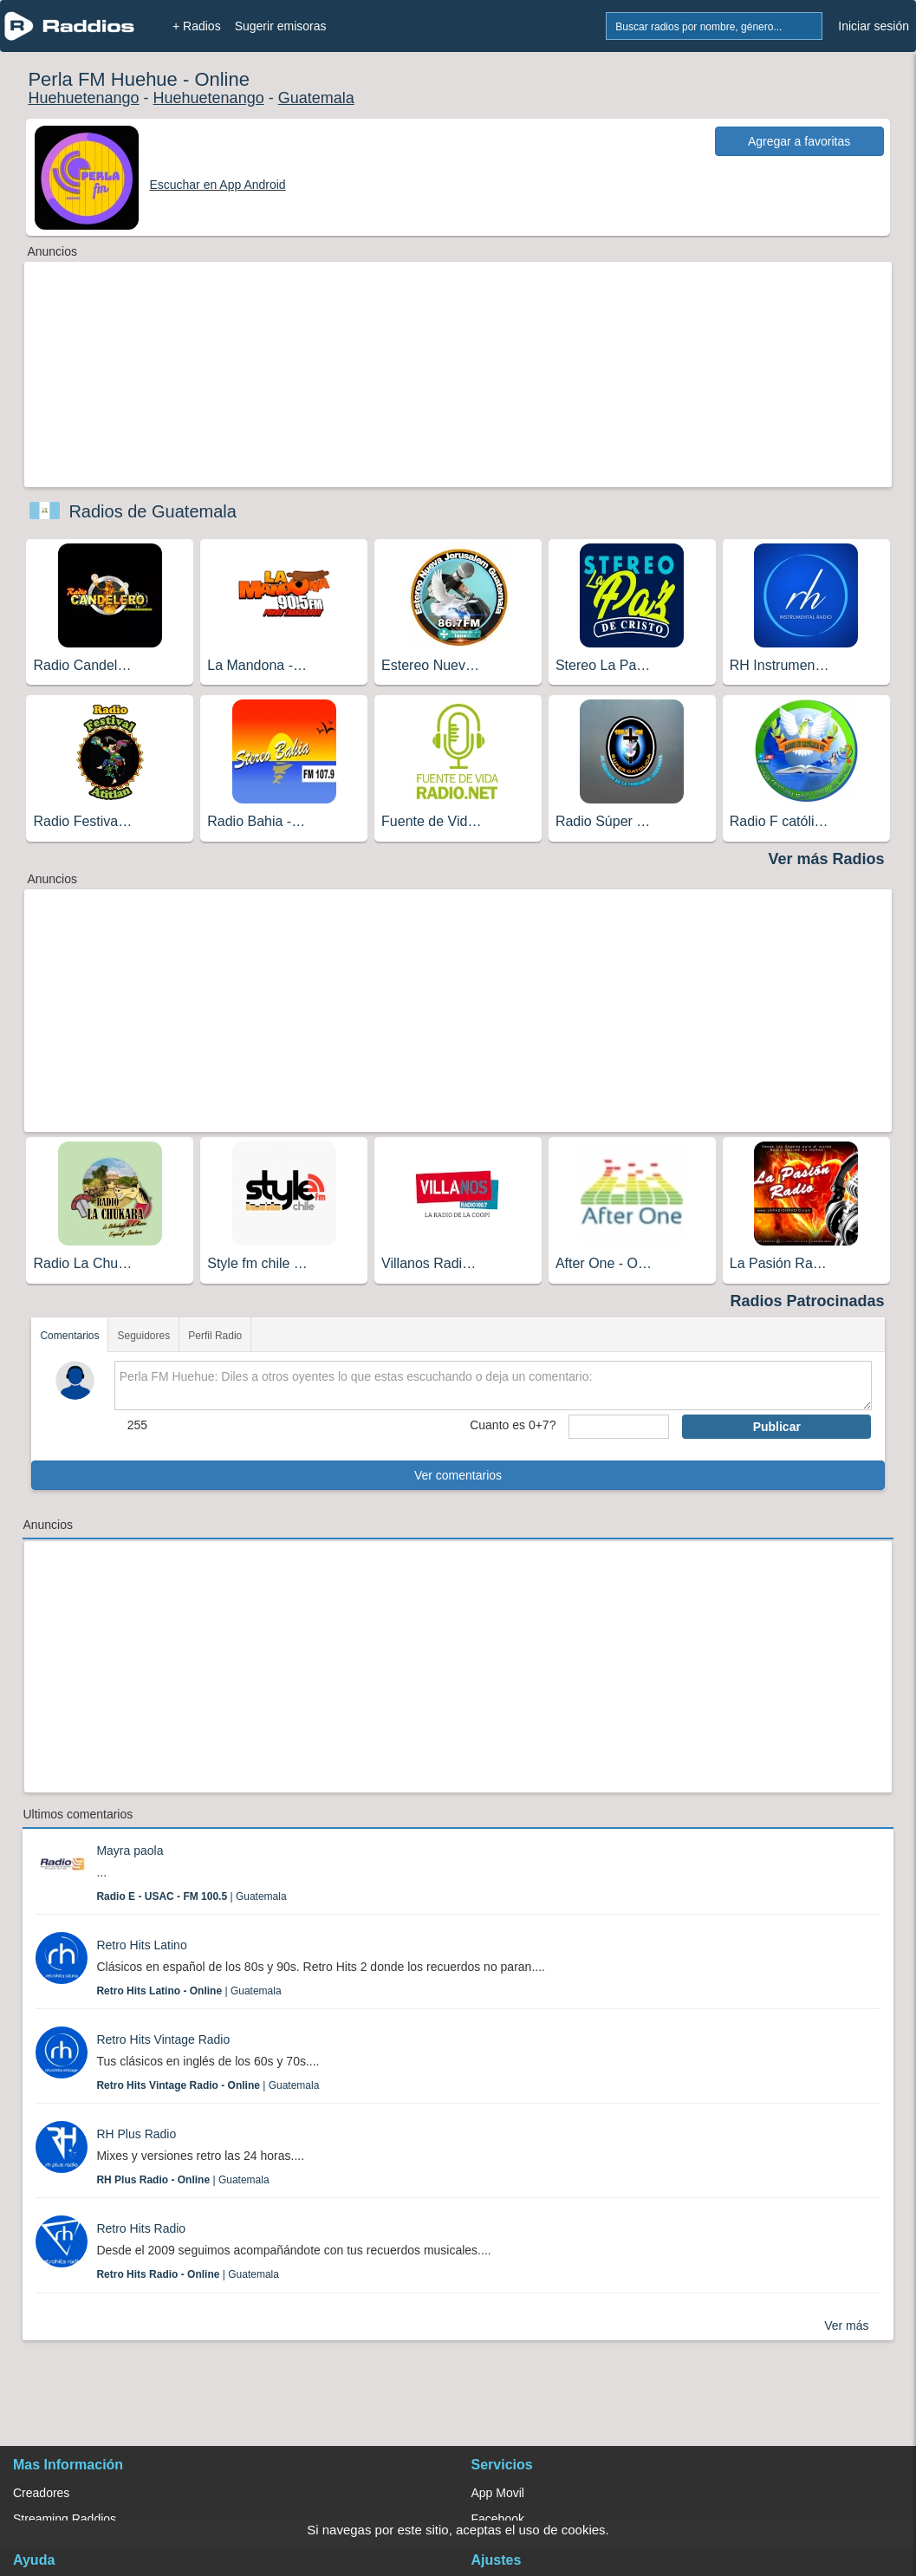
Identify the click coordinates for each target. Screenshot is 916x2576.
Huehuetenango (83, 98)
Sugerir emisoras (281, 26)
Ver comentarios (458, 1475)
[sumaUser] (618, 1427)
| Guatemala (191, 1896)
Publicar (777, 1427)
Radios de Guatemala (152, 511)
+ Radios (196, 26)
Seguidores (143, 1336)
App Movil (497, 2493)
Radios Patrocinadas (808, 1301)
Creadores (41, 2493)
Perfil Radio (215, 1336)
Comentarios (69, 1336)
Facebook (497, 2519)
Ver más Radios (826, 859)
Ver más (846, 2325)
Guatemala (316, 98)
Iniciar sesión (873, 26)
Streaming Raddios (64, 2519)
